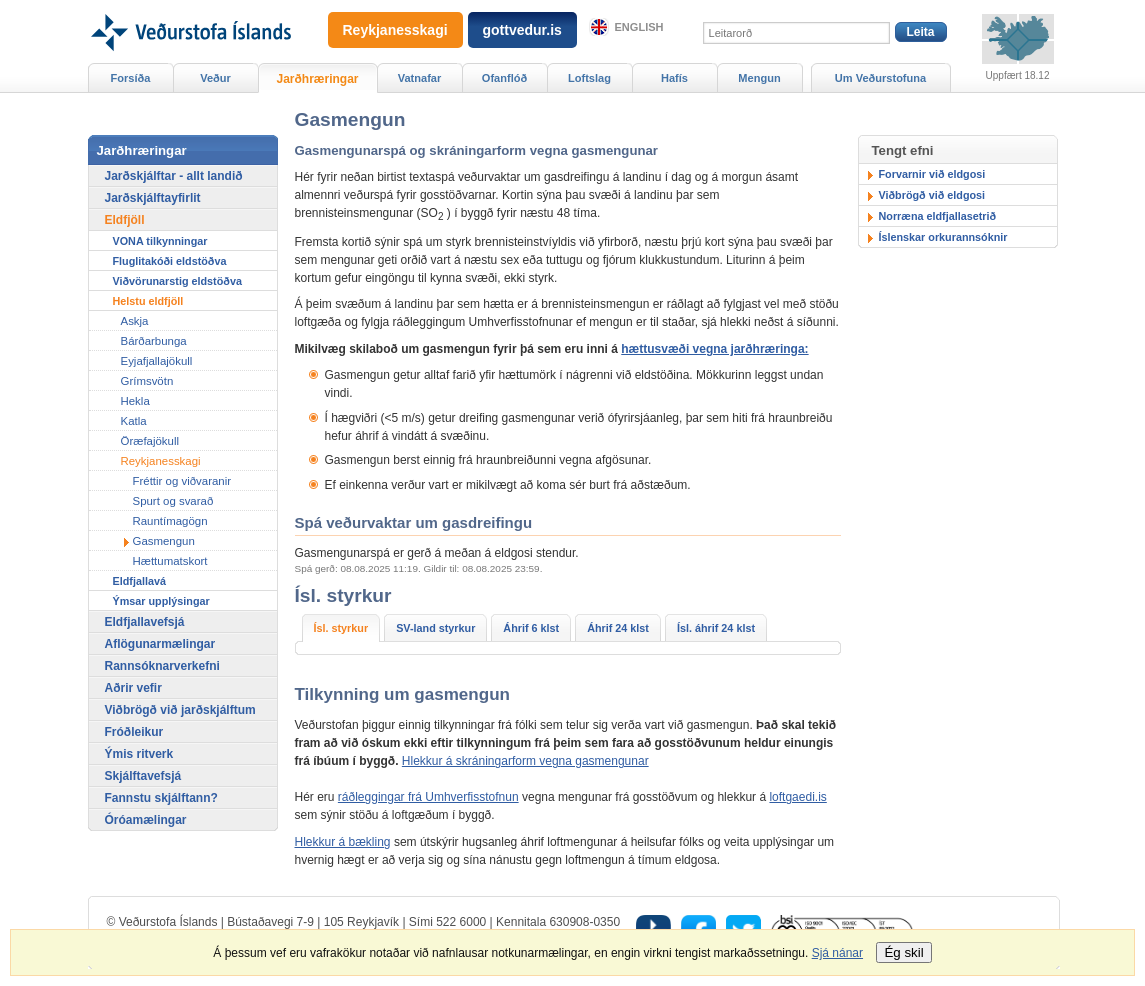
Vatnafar (420, 78)
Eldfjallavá (139, 581)
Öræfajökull (150, 441)
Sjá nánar (837, 953)
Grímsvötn (147, 381)
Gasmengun (164, 541)
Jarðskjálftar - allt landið (174, 176)
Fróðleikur (134, 732)
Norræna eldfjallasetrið (938, 216)
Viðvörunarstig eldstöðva (177, 281)
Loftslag (589, 78)
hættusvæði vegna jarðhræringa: (714, 349)
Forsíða (131, 78)
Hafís (674, 78)
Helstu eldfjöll (148, 301)
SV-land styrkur (435, 628)
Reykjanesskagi (161, 461)
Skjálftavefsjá (143, 776)
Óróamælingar (146, 820)
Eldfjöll (125, 220)
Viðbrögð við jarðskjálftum (180, 710)
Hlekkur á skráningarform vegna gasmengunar (525, 761)
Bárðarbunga (154, 341)
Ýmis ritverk (139, 754)
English (639, 27)
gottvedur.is (522, 30)
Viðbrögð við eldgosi (932, 195)
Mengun (759, 78)
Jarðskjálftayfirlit (153, 198)
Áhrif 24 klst (618, 628)
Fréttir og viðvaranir (182, 481)
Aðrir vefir (133, 688)
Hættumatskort (170, 561)
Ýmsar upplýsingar (161, 601)
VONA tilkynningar (160, 241)
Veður (215, 78)
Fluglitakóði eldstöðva (170, 261)
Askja (135, 321)
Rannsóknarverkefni (162, 666)
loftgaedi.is (797, 797)
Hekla (135, 401)
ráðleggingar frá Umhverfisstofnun (428, 797)
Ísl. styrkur (341, 628)
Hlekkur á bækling (343, 842)
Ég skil (903, 952)
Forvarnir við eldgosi (932, 174)
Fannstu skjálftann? (161, 798)
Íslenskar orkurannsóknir (943, 237)
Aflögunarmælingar (160, 644)
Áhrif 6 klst (531, 628)
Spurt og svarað (173, 501)
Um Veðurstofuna (880, 78)
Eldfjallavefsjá (145, 622)
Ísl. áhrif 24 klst (716, 628)
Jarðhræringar (317, 79)
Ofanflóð (504, 78)
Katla (134, 421)
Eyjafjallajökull (157, 361)
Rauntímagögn (170, 521)
